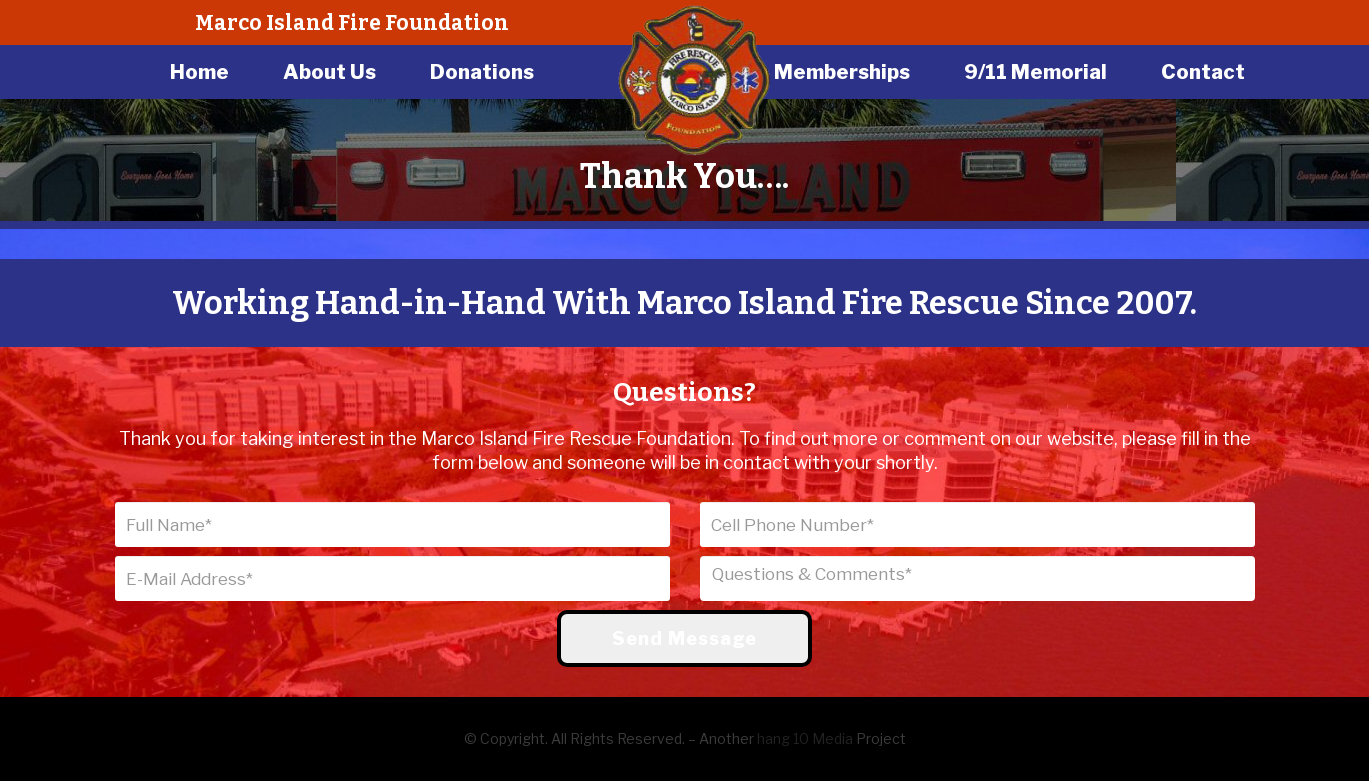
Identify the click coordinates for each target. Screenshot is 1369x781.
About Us (329, 72)
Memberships (842, 72)
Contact (1203, 72)
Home (199, 72)
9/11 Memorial (1035, 72)
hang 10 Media (805, 738)
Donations (482, 72)
